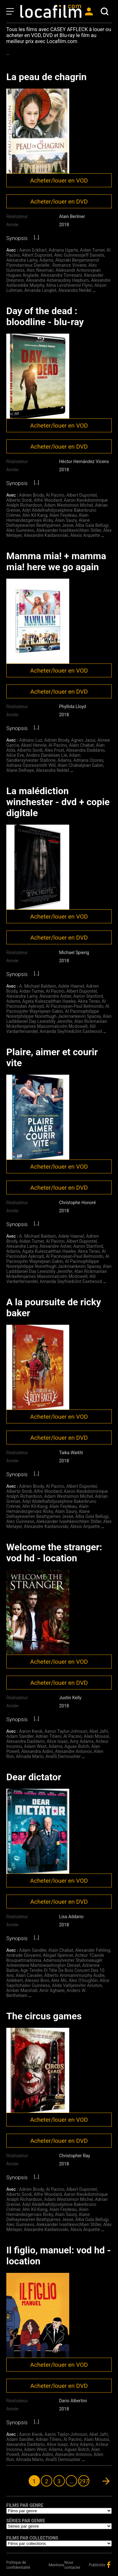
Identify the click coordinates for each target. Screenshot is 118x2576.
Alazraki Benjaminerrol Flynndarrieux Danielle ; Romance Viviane (52, 263)
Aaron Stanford (88, 996)
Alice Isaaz (57, 1741)
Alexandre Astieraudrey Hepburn (57, 280)
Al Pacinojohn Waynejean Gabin (57, 1009)
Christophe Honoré (77, 1202)
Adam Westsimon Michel (68, 505)
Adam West (35, 1746)
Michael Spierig (74, 952)
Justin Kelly (70, 1697)
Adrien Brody (31, 495)
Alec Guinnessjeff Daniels (79, 255)
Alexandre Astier (55, 996)
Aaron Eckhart (33, 250)
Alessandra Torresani (61, 275)
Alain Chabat (81, 745)
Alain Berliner (72, 216)
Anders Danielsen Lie (46, 755)
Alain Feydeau (63, 515)
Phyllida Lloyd (72, 706)
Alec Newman (39, 270)
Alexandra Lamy (21, 260)
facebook (108, 2565)
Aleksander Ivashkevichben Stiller (68, 530)
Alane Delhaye (20, 770)
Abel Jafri (98, 1731)
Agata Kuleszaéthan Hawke (49, 1001)
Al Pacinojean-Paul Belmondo (74, 1006)
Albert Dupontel (37, 255)
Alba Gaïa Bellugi (92, 525)
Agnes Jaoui (83, 740)
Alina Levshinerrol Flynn (69, 285)
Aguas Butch (77, 1746)
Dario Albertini (73, 2400)
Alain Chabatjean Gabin (80, 765)
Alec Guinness (20, 530)
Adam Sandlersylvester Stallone (43, 758)
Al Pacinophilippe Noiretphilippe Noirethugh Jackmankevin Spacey (53, 1014)
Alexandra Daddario (85, 750)
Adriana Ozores (88, 760)
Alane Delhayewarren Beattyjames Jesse (48, 523)
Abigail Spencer (58, 1955)
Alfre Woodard (48, 500)
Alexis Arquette (85, 535)
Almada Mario (29, 1756)
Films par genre (24, 2505)
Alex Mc (59, 1980)
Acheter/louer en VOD (59, 180)
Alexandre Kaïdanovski (46, 535)
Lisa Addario (71, 1916)
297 (83, 2481)
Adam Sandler (20, 1736)
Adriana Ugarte (63, 250)
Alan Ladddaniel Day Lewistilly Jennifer (58, 1019)
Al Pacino (55, 495)
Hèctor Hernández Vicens (84, 461)
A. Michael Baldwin (37, 986)
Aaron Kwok (31, 1731)
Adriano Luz (30, 740)
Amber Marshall (21, 1990)
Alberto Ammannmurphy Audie (74, 1975)
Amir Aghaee (52, 1990)
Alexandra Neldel (74, 290)
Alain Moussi (96, 1736)
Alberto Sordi (19, 500)
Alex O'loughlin (83, 1980)
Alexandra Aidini (37, 1751)
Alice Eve (15, 755)
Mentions (57, 2565)
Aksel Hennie (33, 745)
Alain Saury (66, 520)
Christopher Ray (74, 2155)
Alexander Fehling (92, 1950)
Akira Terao (89, 1001)
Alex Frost (54, 750)
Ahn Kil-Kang (35, 515)
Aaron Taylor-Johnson (65, 1731)
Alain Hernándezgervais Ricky (47, 518)
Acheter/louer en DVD (59, 201)
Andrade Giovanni (23, 1955)
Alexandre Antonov (73, 1751)
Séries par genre (25, 2520)
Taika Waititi (71, 1452)
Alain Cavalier (29, 1975)
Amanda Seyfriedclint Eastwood (71, 1031)
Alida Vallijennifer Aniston (77, 1985)
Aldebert (14, 1980)
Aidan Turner (92, 250)
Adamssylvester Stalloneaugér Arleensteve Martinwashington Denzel (54, 1963)
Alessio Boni (37, 1980)
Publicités (97, 2565)
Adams (46, 260)
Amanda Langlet (40, 290)
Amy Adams (82, 1741)
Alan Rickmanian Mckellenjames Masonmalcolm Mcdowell (56, 1024)
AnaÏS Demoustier (63, 1756)
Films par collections (32, 2538)
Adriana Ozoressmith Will (31, 765)
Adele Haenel (71, 986)
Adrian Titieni (48, 1736)
